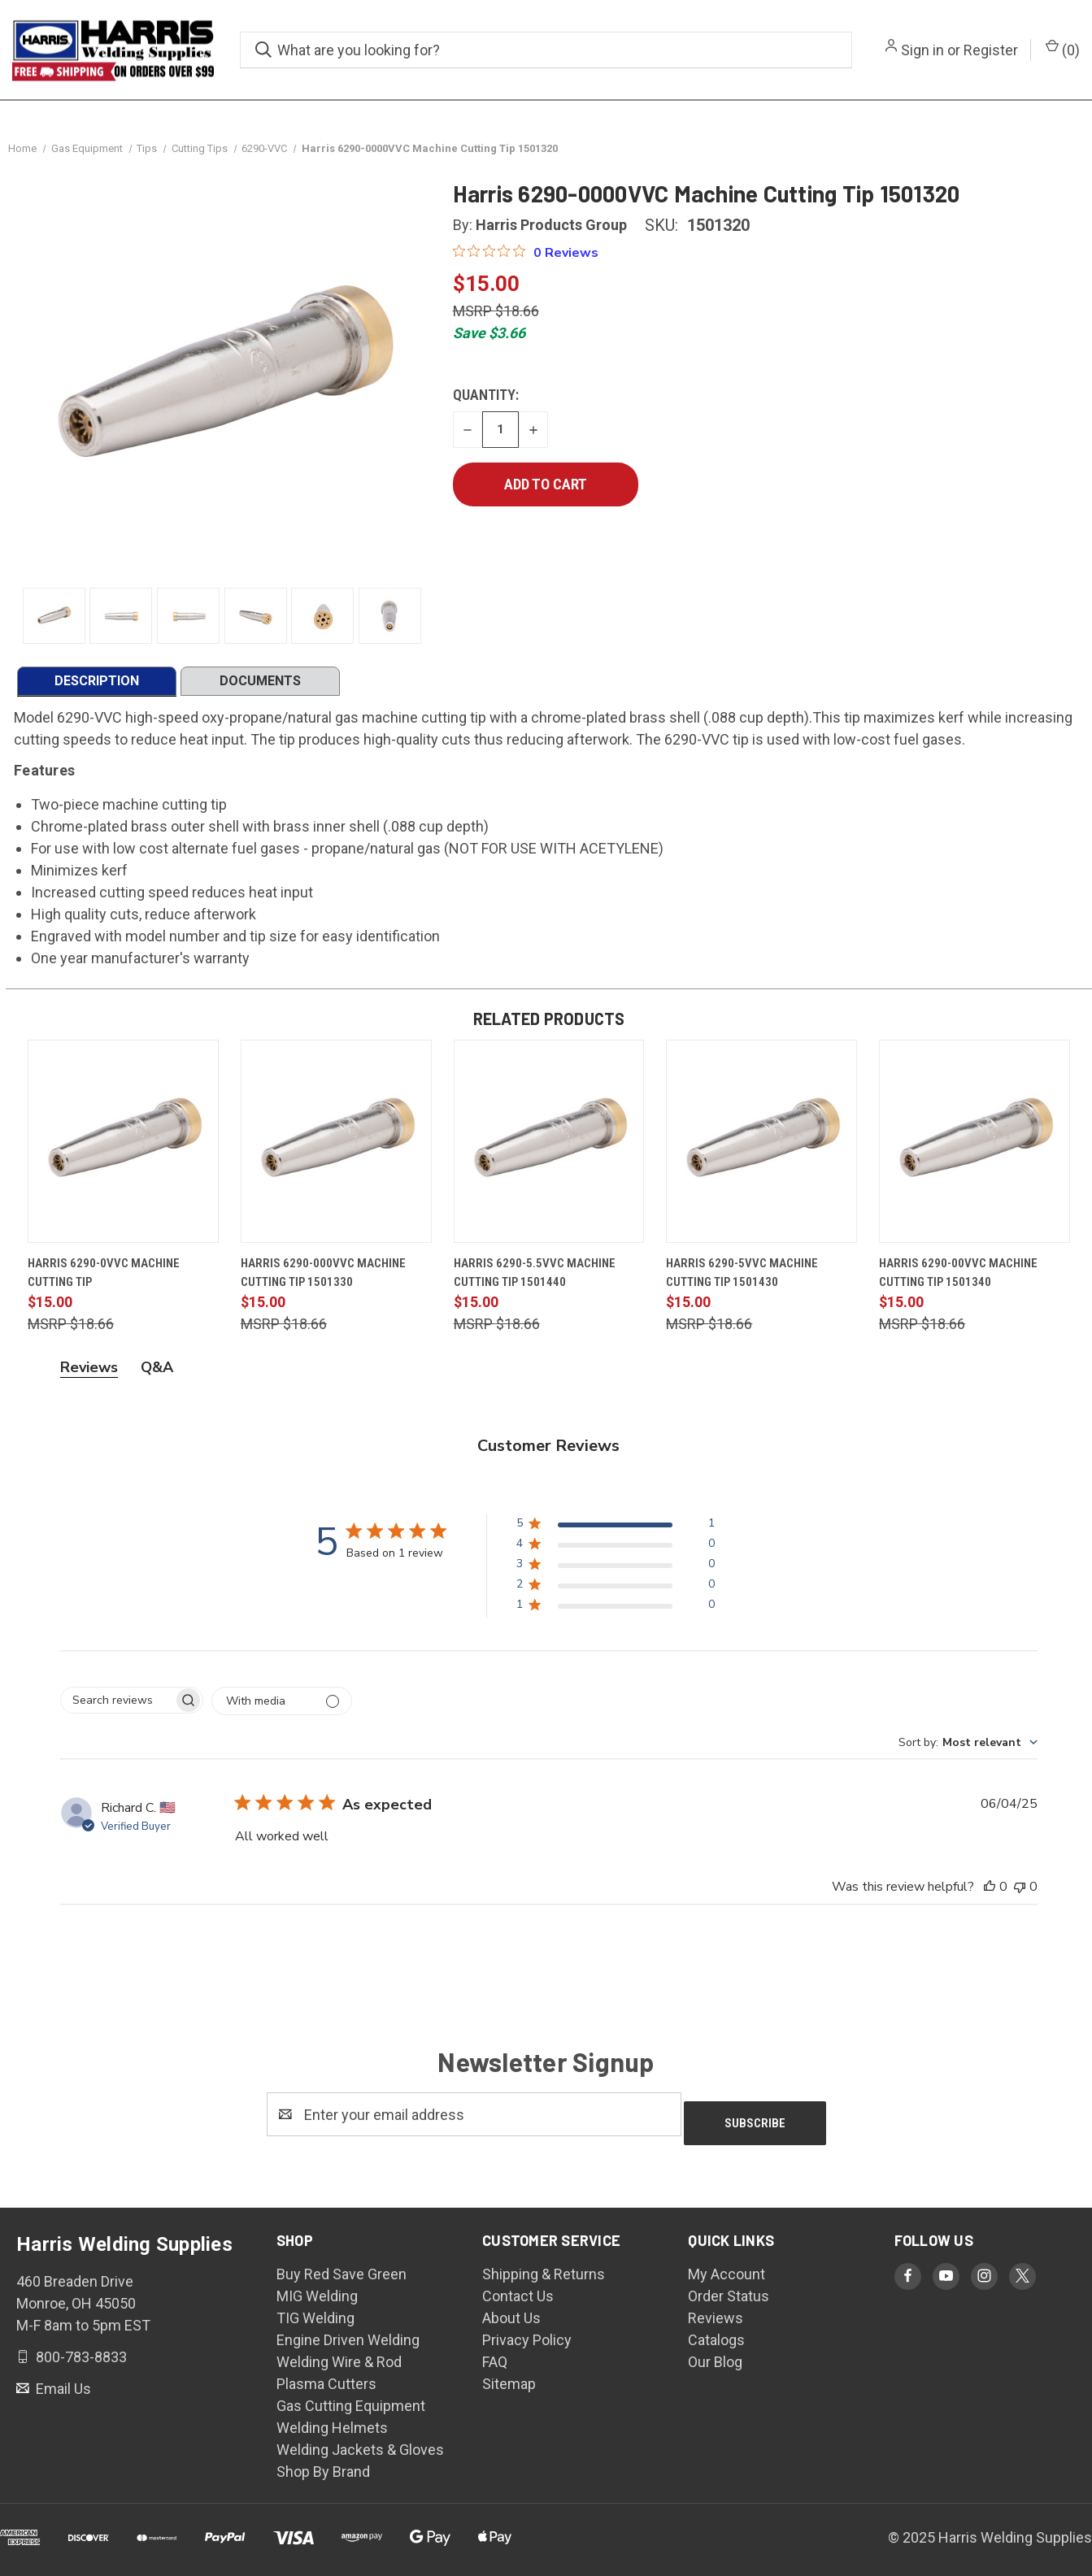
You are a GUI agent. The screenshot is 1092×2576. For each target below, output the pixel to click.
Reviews (715, 2316)
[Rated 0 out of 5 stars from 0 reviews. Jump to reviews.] (525, 259)
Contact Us (518, 2294)
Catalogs (716, 2338)
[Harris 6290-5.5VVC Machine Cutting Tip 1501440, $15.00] (549, 1148)
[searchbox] (117, 1707)
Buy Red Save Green (341, 2272)
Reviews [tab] (89, 1374)
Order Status (728, 2294)
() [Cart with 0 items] (1063, 49)
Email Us (62, 2387)
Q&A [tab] (157, 1374)
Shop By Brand (323, 2469)
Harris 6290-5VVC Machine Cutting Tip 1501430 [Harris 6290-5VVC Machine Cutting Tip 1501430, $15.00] (742, 1280)
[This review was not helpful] (1019, 1894)
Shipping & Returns (543, 2272)
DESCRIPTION (96, 688)
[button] (615, 1533)
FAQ (494, 2360)
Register (991, 50)
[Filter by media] (281, 1708)
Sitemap (509, 2382)
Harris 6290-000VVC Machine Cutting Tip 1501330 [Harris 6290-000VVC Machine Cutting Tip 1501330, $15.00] (323, 1280)
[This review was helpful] (989, 1894)
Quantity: (486, 402)
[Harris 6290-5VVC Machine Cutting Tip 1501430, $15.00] (761, 1148)
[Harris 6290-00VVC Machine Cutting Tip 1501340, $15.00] (974, 1148)
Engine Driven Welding (348, 2338)
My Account (726, 2272)
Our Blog (715, 2360)
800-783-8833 (80, 2355)
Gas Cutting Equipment (350, 2404)
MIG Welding (317, 2294)
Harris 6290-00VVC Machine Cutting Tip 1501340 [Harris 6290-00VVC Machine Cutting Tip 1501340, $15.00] (958, 1280)
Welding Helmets (332, 2426)
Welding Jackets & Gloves (360, 2448)
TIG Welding (315, 2316)
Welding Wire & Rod (339, 2360)
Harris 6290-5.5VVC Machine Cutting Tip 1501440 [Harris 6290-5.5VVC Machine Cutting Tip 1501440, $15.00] (535, 1280)
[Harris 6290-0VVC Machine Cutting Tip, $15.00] (123, 1148)
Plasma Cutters (326, 2382)
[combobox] (968, 1749)
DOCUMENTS (260, 688)
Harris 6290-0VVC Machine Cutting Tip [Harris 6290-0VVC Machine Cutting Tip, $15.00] (104, 1280)
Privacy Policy (527, 2338)
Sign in (922, 50)
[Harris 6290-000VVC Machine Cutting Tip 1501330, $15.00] (336, 1148)
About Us (511, 2316)
